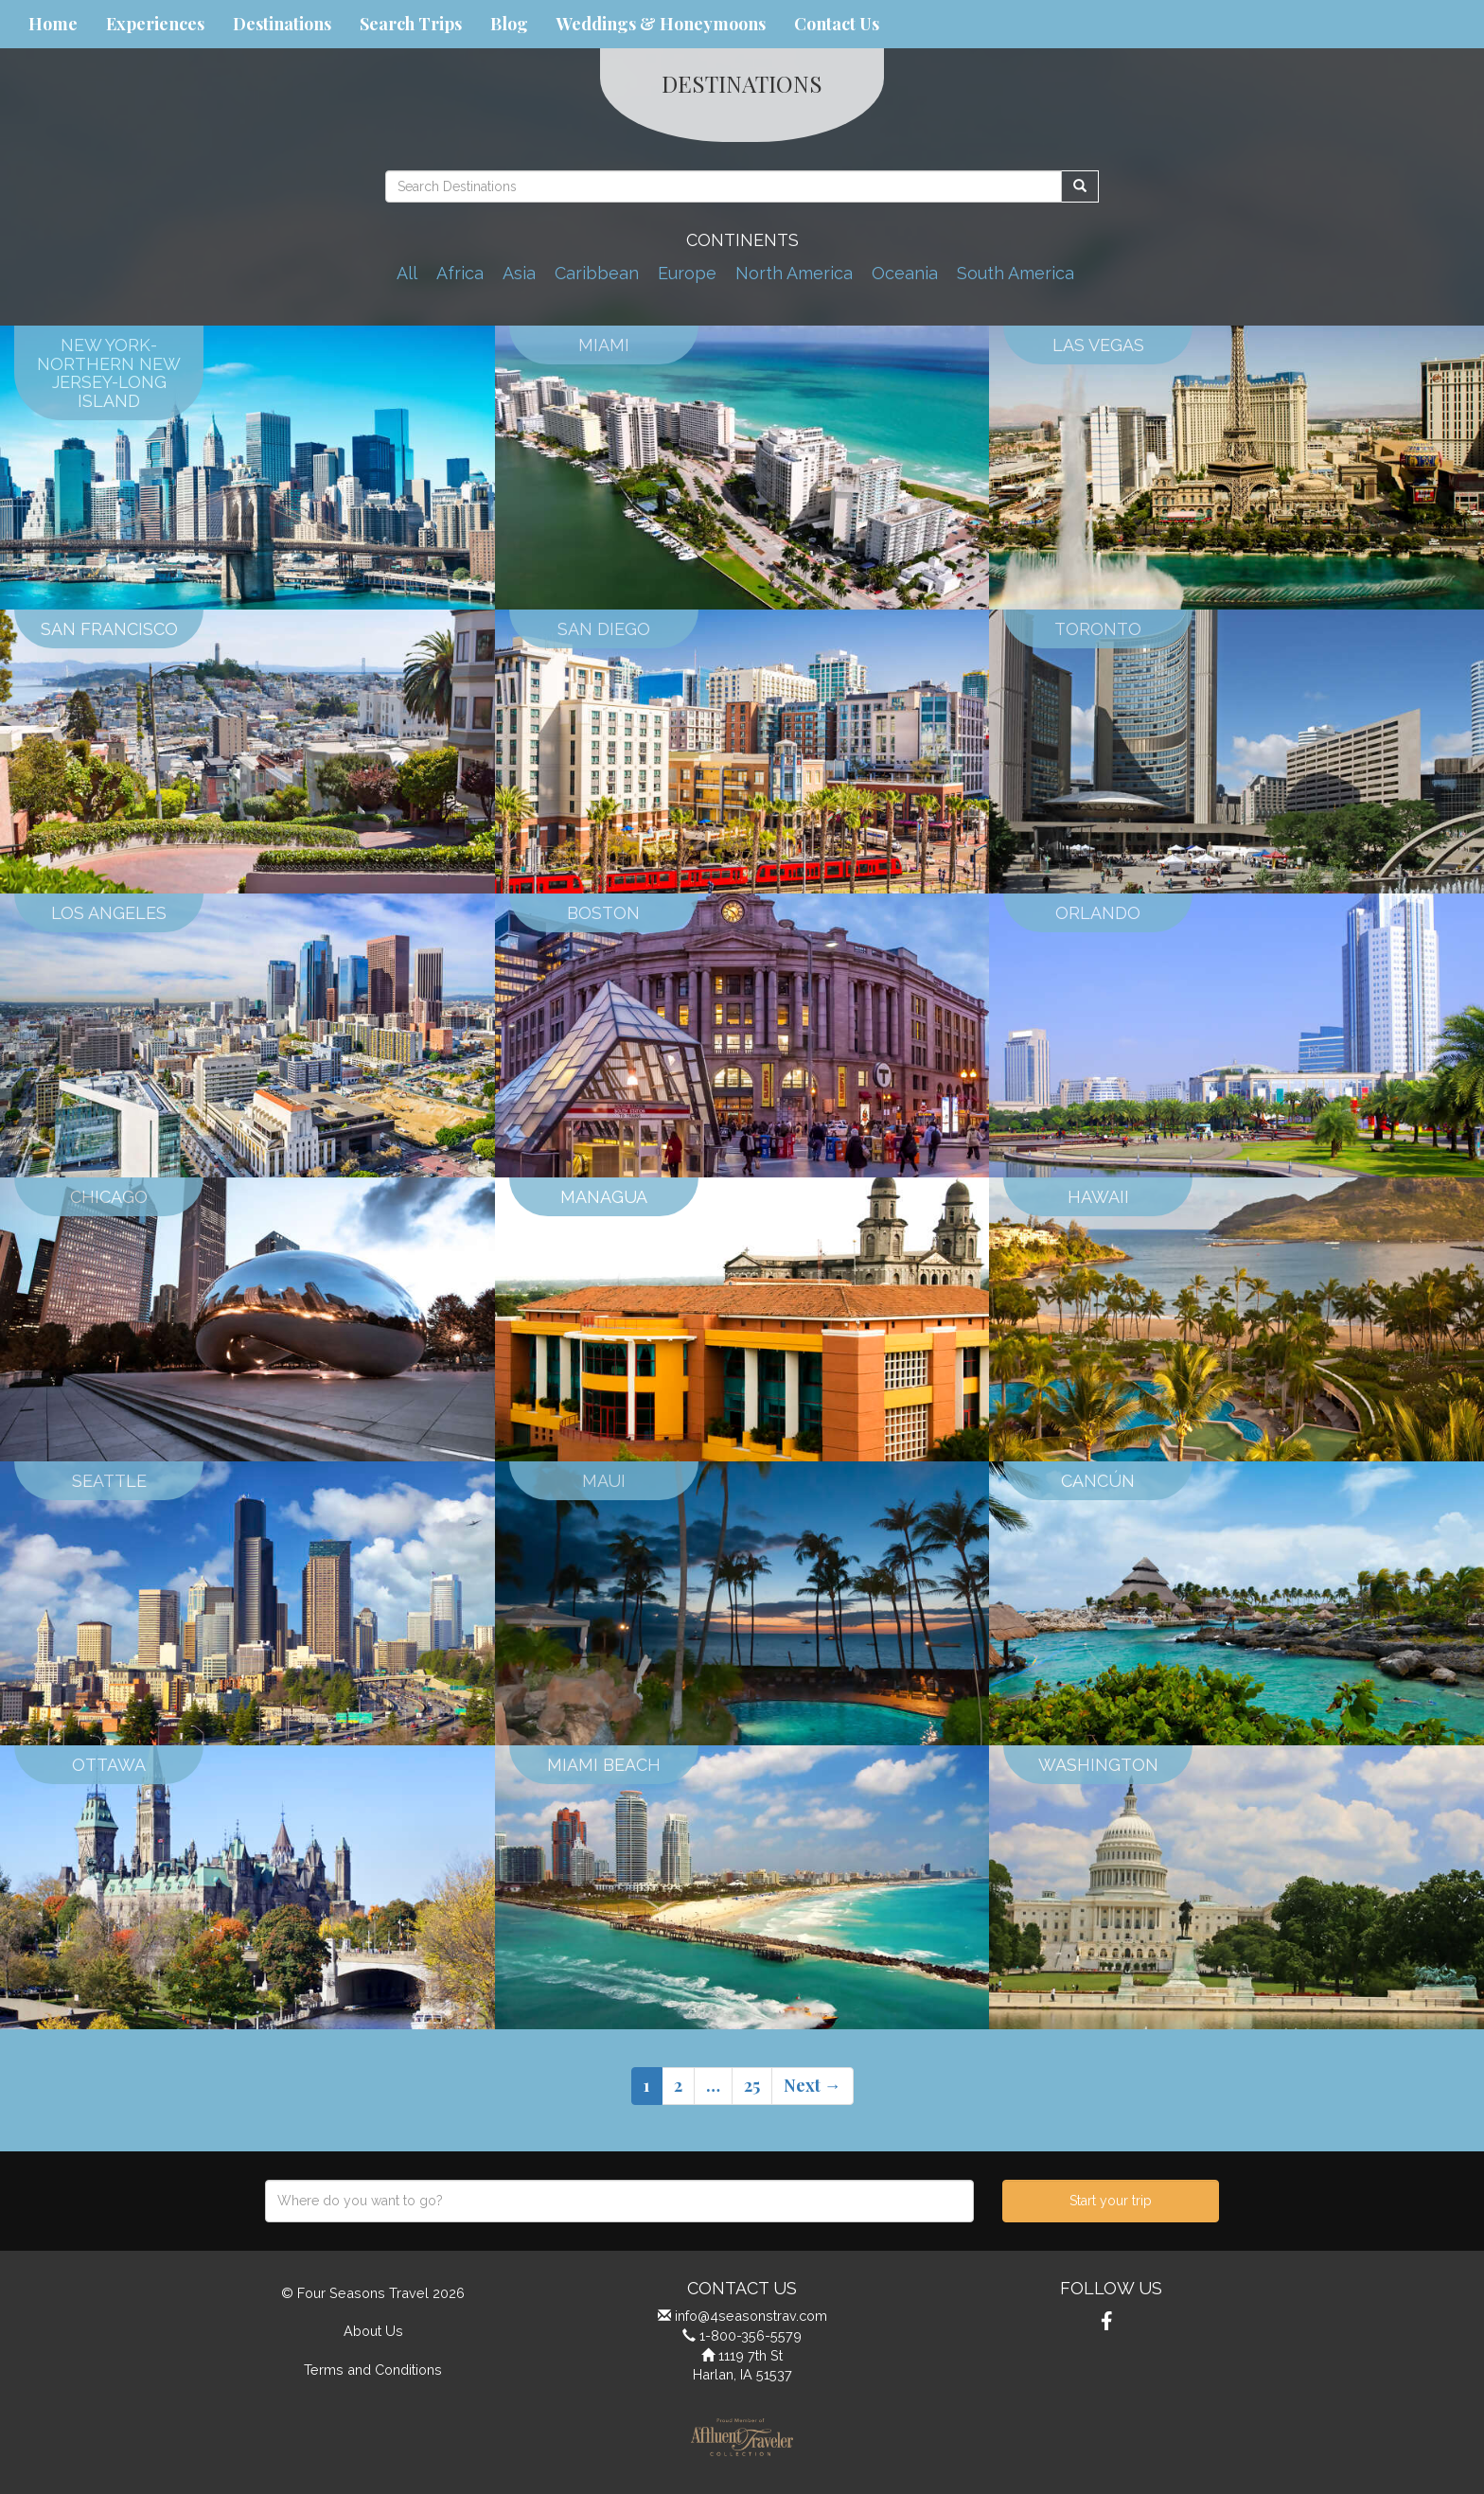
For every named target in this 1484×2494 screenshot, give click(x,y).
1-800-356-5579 (750, 2335)
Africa (460, 273)
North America (794, 273)
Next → (812, 2085)
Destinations (282, 23)
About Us (373, 2331)
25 (752, 2085)
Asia (519, 273)
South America (1015, 273)
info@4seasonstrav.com (751, 2316)
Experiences (155, 23)
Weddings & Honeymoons (661, 23)
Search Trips (411, 23)
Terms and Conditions (373, 2369)
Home (53, 23)
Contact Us (836, 23)
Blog (509, 23)
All (407, 273)
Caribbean (597, 273)
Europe (687, 273)
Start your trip (1110, 2200)
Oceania (905, 273)
